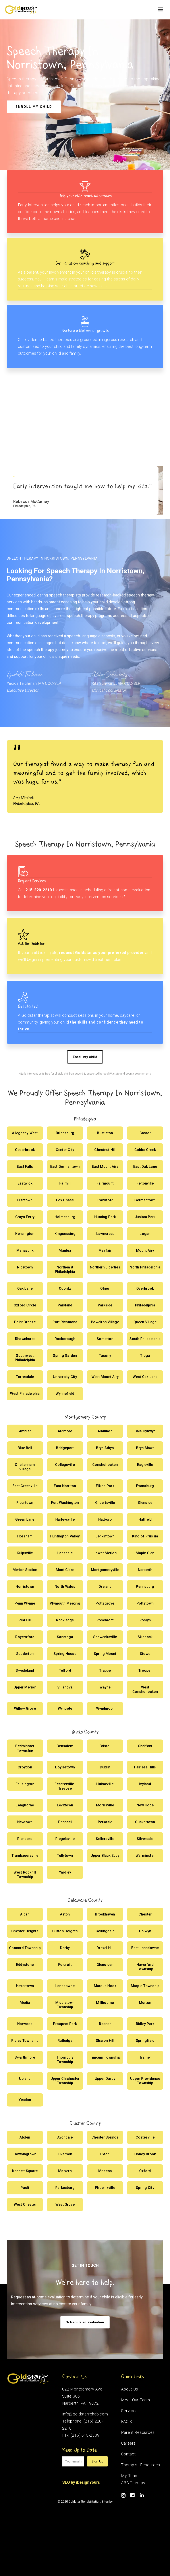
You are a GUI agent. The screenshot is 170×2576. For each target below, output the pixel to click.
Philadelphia (85, 1118)
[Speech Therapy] (25, 1133)
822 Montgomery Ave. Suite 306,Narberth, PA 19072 (82, 2396)
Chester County (85, 2123)
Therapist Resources (140, 2464)
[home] (21, 9)
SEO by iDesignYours (81, 2482)
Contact (128, 2454)
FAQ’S (126, 2421)
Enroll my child (33, 107)
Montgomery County (85, 1417)
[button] (160, 9)
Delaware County (85, 1900)
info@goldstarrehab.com (85, 2414)
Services (129, 2410)
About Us (129, 2389)
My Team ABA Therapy (133, 2479)
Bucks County (85, 1731)
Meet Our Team (135, 2400)
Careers (128, 2443)
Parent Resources (138, 2432)
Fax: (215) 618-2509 (81, 2435)
